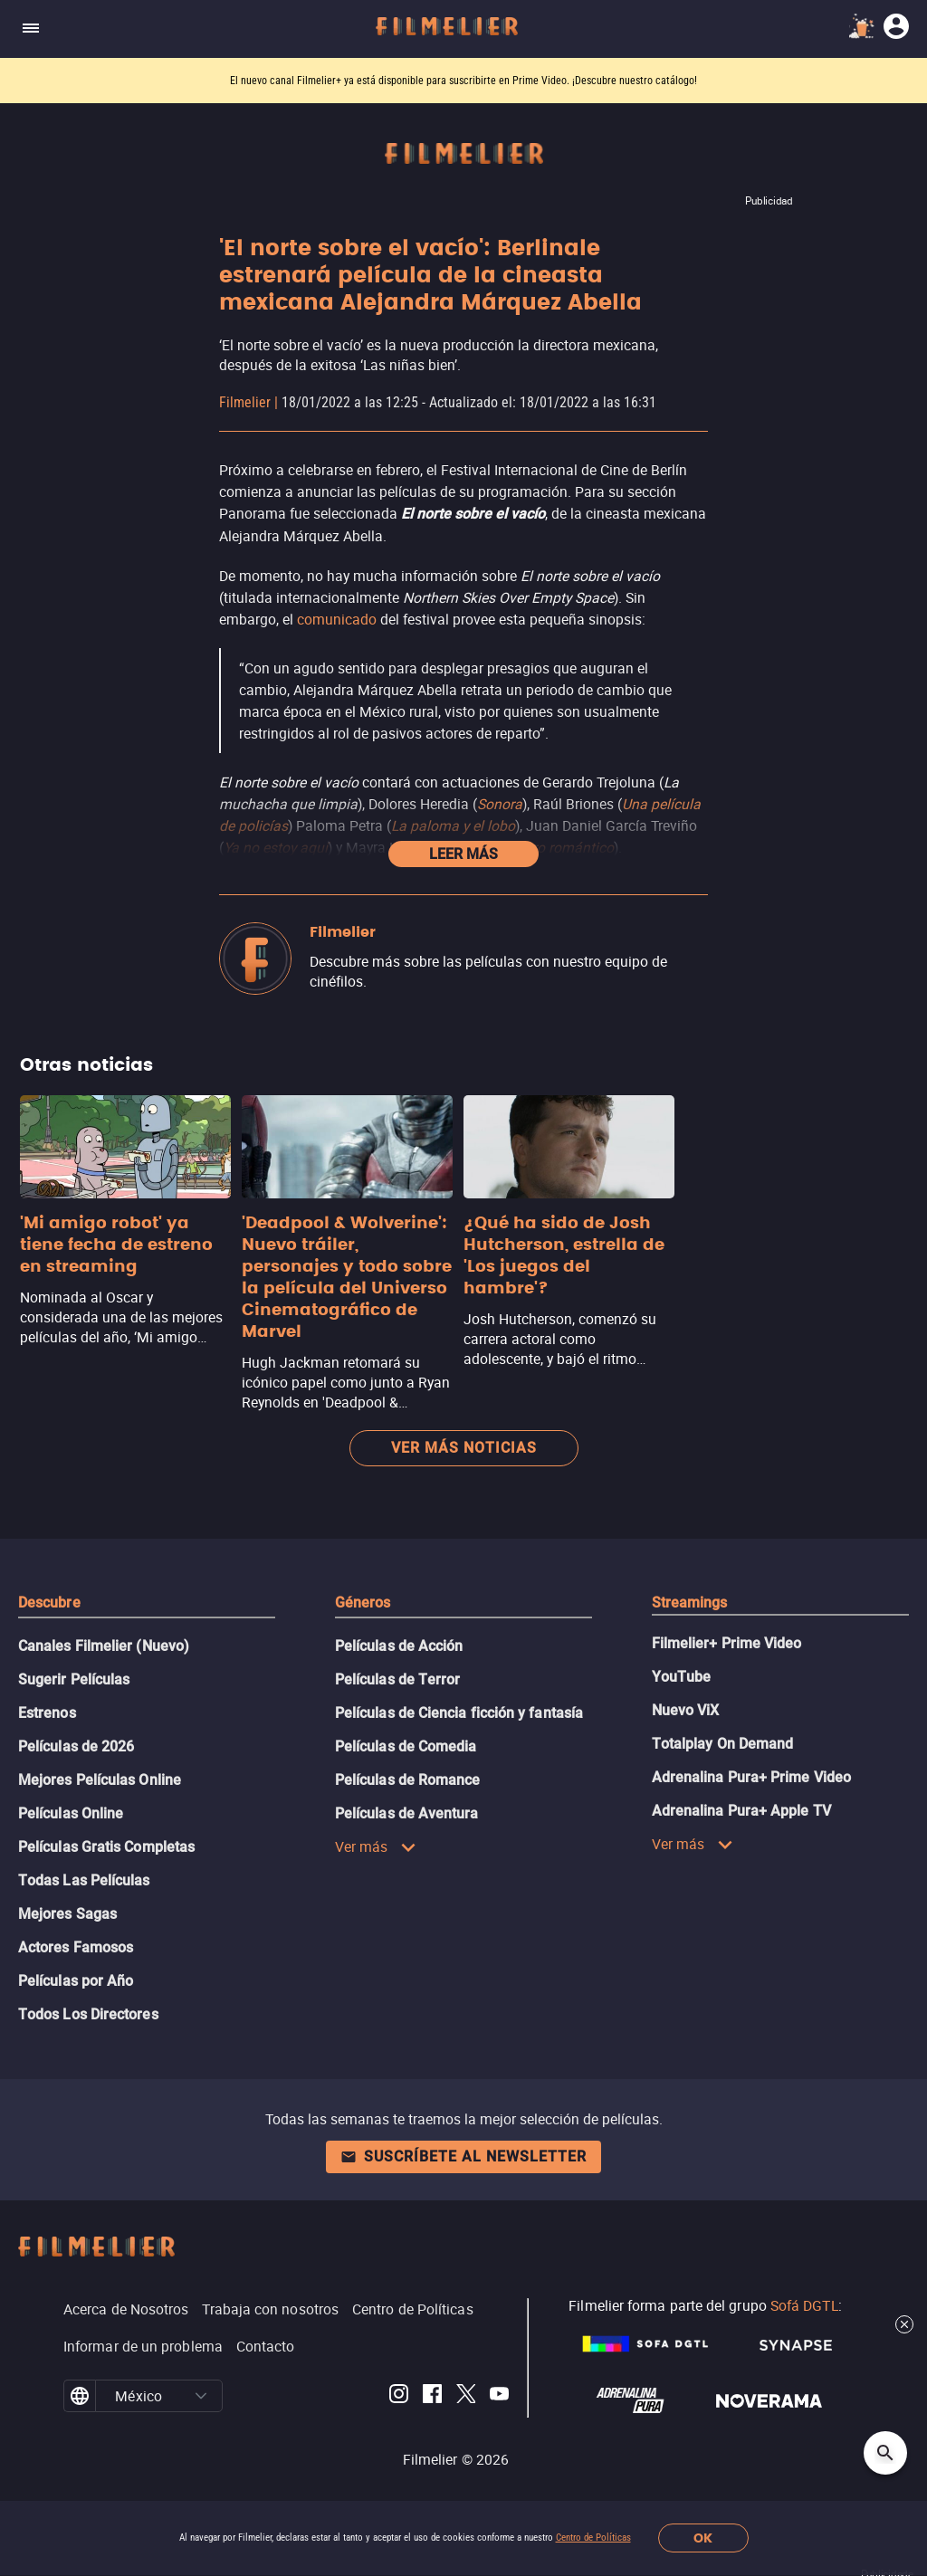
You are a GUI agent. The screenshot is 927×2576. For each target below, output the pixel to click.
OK (702, 2538)
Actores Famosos (75, 1947)
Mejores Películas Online (99, 1780)
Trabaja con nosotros (270, 2309)
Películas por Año (75, 1980)
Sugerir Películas (73, 1679)
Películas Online (70, 1813)
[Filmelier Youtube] (499, 2396)
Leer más (463, 854)
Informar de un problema (143, 2346)
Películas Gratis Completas (106, 1847)
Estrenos (47, 1713)
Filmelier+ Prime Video (727, 1643)
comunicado (337, 619)
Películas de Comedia (406, 1746)
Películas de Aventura (407, 1813)
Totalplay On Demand (723, 1743)
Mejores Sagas (67, 1913)
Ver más (375, 1846)
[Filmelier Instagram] (398, 2396)
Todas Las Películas (84, 1880)
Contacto (265, 2346)
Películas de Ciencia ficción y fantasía (459, 1713)
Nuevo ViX (686, 1710)
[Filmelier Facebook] (432, 2396)
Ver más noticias (464, 1447)
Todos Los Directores (88, 2014)
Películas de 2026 (76, 1746)
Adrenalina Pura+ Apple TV (741, 1810)
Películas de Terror (398, 1679)
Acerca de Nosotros (125, 2309)
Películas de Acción (399, 1646)
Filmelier (245, 402)
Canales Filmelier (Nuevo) (103, 1646)
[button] (201, 2396)
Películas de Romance (408, 1780)
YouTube (682, 1676)
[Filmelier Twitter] (465, 2396)
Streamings (690, 1602)
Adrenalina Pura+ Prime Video (751, 1777)
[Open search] (885, 2453)
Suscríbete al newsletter (463, 2156)
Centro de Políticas (593, 2537)
